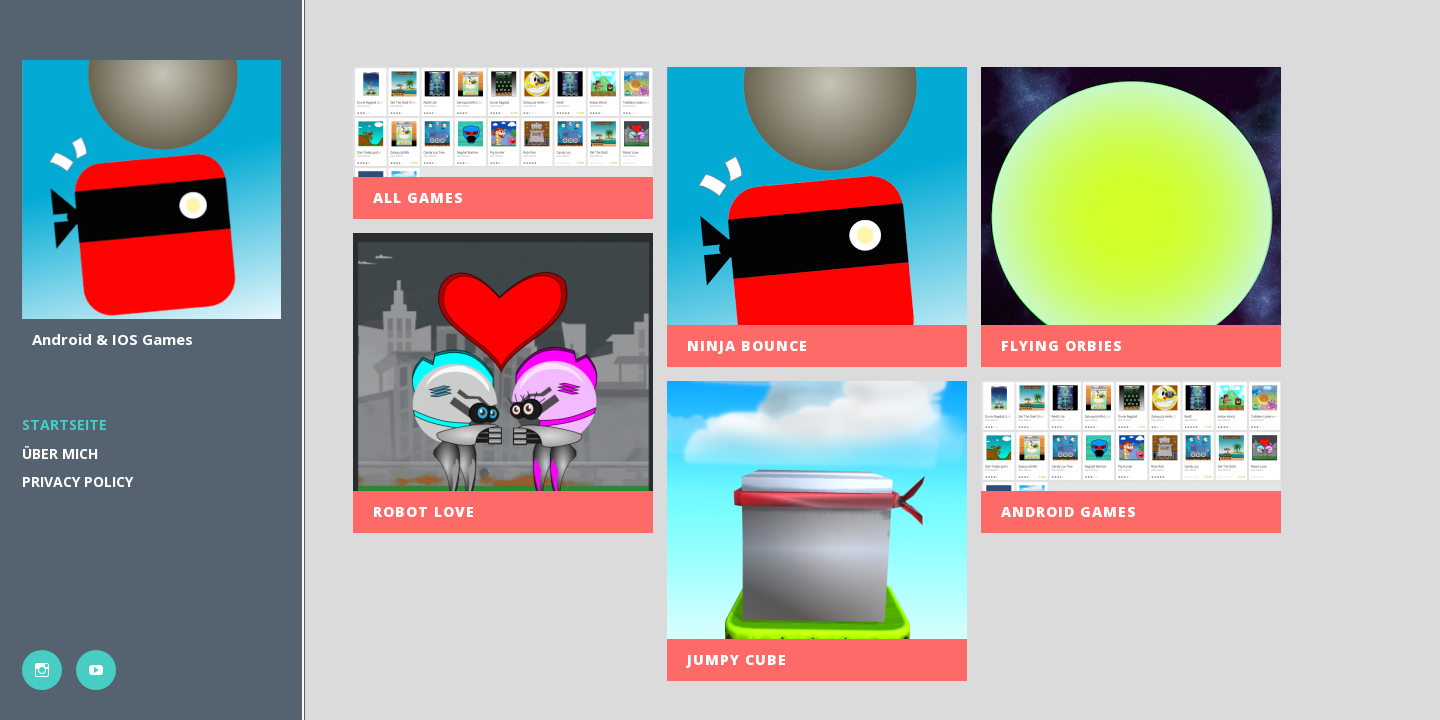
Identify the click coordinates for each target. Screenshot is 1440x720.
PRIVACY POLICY (77, 481)
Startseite (64, 424)
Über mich (60, 453)
